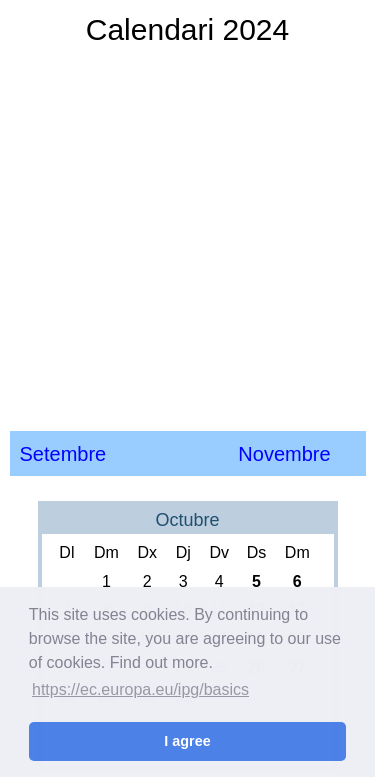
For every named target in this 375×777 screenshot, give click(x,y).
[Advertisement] (187, 237)
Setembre (63, 454)
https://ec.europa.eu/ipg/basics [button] (140, 689)
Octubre (187, 520)
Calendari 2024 (187, 29)
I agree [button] (187, 741)
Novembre (284, 454)
